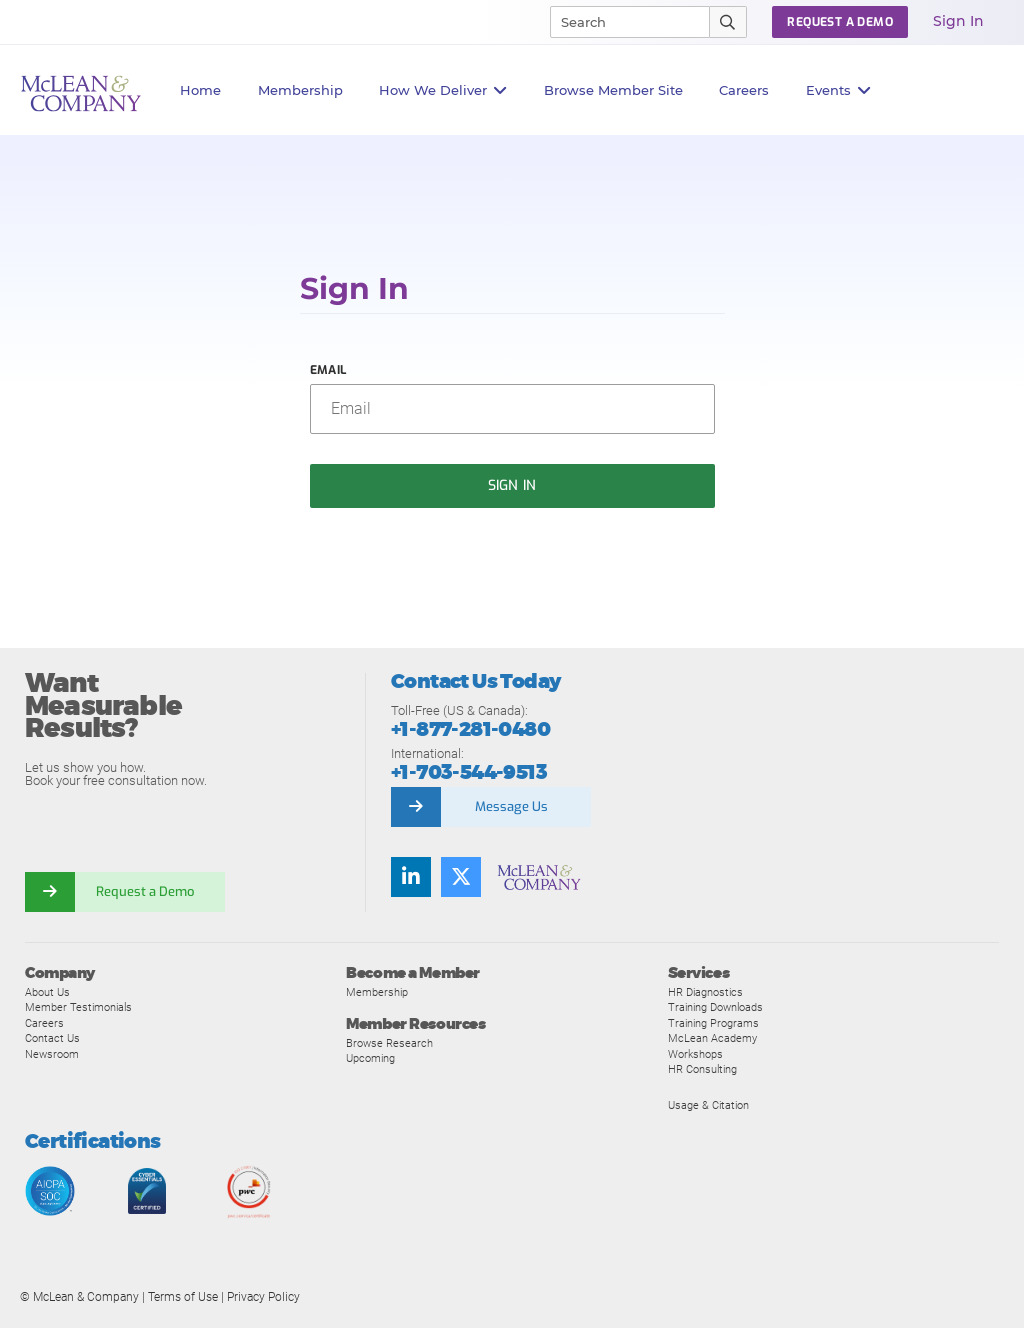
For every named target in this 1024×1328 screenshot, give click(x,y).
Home (200, 90)
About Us (47, 992)
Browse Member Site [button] (613, 90)
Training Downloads (715, 1007)
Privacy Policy (263, 1297)
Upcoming (370, 1058)
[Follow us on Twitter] (461, 877)
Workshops (695, 1054)
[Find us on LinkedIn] (411, 877)
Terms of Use (183, 1297)
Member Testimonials (78, 1007)
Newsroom (52, 1054)
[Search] (621, 22)
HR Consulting (702, 1069)
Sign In (958, 21)
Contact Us (52, 1038)
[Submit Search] (728, 22)
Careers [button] (744, 90)
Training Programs (713, 1023)
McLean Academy (712, 1038)
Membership (300, 90)
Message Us (511, 806)
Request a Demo (145, 891)
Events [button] (839, 90)
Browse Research (389, 1043)
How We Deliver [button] (443, 90)
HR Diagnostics (705, 992)
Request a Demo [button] (840, 22)
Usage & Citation (708, 1105)
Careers (44, 1023)
